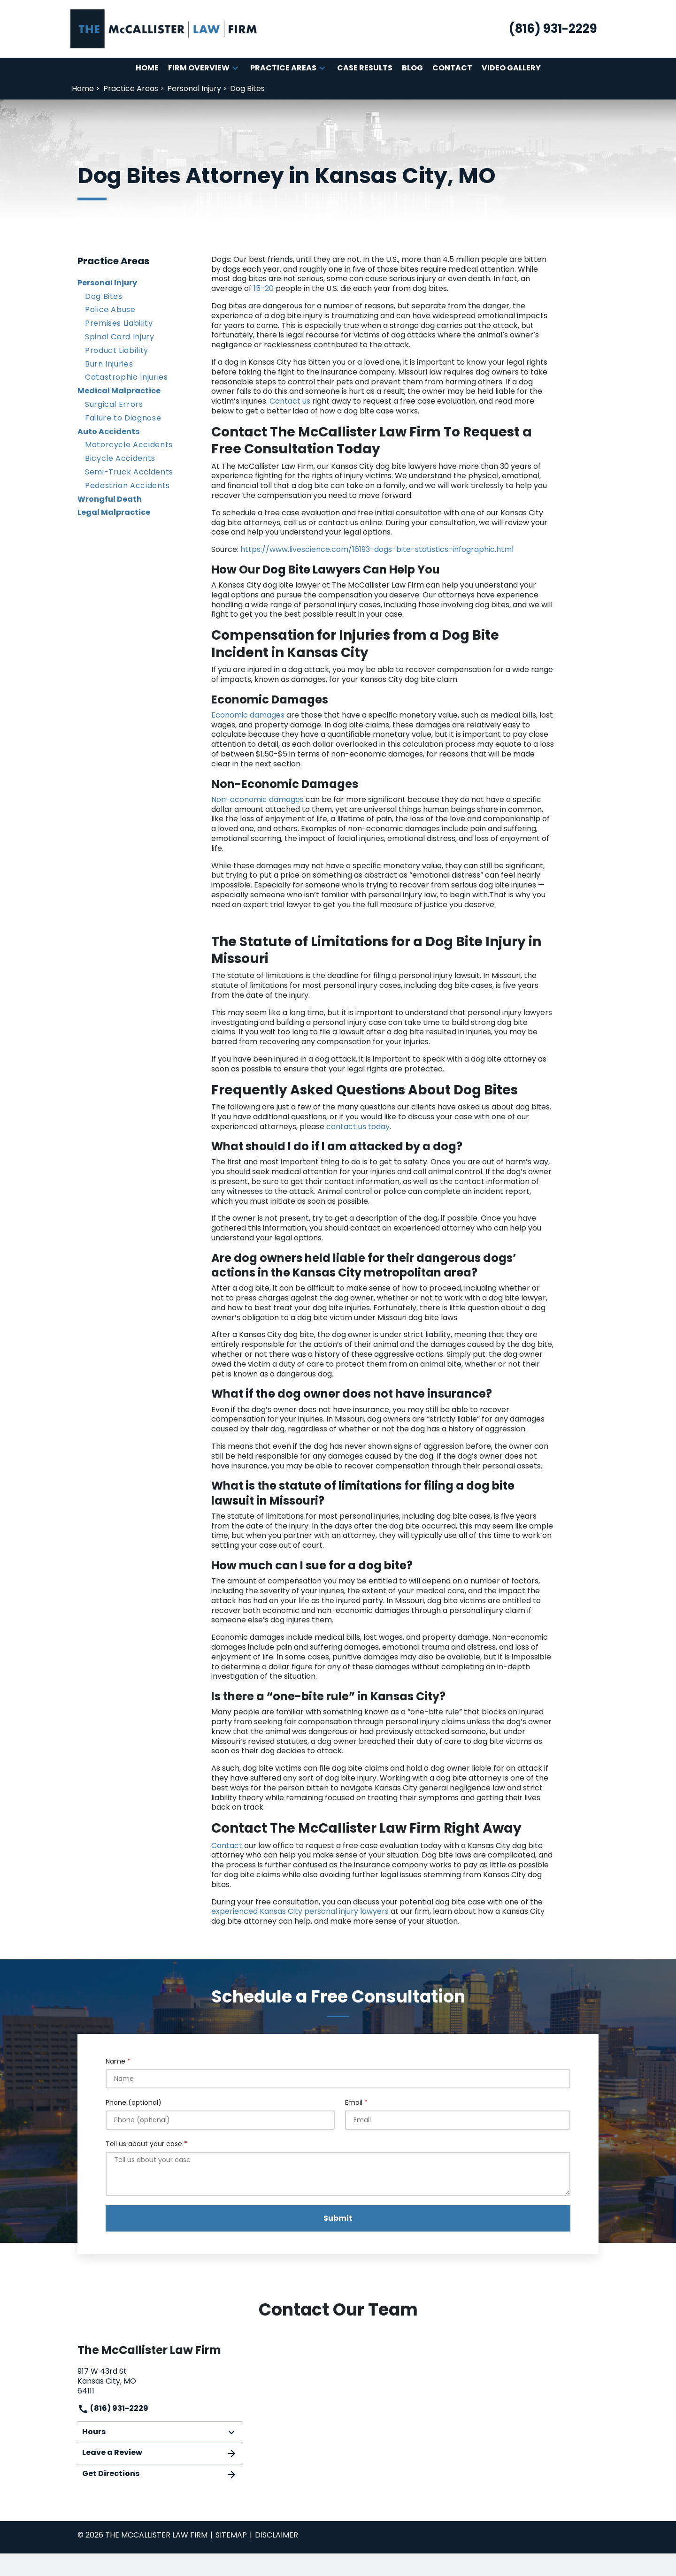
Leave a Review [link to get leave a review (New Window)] (159, 2453)
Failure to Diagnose (123, 418)
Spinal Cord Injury (119, 336)
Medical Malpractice (119, 390)
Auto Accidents (108, 431)
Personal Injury (107, 282)
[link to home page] (164, 28)
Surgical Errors (114, 404)
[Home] (147, 68)
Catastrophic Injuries (126, 377)
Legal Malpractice (113, 512)
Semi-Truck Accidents (129, 471)
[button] (235, 68)
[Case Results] (364, 68)
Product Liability (116, 350)
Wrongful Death (109, 499)
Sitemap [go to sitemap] (231, 2535)
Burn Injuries (109, 364)
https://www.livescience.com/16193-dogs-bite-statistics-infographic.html (377, 549)
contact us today (358, 1126)
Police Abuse (110, 309)
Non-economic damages (257, 799)
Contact (226, 1845)
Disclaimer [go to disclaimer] (276, 2535)
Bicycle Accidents (120, 458)
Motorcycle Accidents (129, 444)
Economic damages (247, 715)
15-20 (264, 288)
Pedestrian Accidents (127, 485)
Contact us (290, 401)
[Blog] (412, 68)
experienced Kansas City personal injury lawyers (300, 1911)
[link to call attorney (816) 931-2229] (553, 29)
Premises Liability (119, 323)
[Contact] (452, 68)
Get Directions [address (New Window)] (159, 2474)
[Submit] (338, 2218)
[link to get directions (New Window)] (159, 2380)
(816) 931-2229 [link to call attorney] (112, 2408)
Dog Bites (104, 296)
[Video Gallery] (511, 68)
